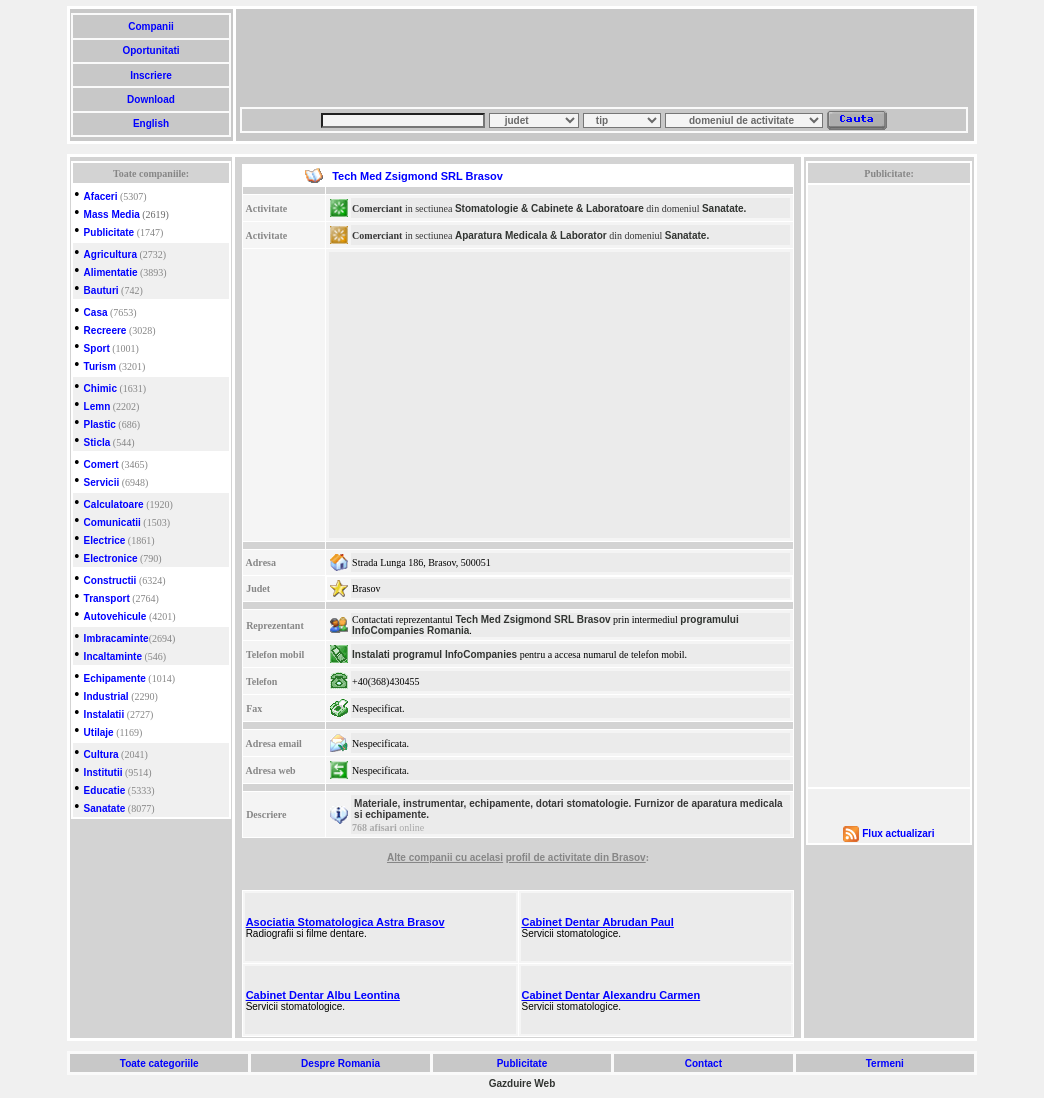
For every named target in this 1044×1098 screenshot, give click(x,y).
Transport (107, 598)
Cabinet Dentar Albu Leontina (323, 995)
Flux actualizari (898, 833)
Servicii (102, 482)
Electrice (105, 540)
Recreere (105, 330)
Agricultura (110, 254)
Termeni (885, 1063)
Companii (150, 26)
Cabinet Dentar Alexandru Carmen (611, 995)
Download (150, 99)
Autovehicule (115, 616)
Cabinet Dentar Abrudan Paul (598, 922)
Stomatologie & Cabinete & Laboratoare (549, 208)
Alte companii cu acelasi (445, 857)
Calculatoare (114, 504)
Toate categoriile (159, 1063)
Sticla (97, 442)
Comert (101, 464)
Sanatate (105, 808)
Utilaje (99, 732)
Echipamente (115, 678)
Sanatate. (724, 208)
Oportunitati (151, 50)
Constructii (110, 580)
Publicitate (109, 232)
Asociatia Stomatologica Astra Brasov (345, 922)
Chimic (100, 388)
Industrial (106, 696)
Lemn (97, 406)
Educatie (105, 790)
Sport (97, 348)
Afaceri (101, 196)
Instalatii (104, 714)
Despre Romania (340, 1063)
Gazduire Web (522, 1083)
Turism (100, 366)
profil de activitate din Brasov (576, 857)
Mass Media (112, 214)
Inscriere (150, 75)
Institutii (103, 772)
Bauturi (101, 290)
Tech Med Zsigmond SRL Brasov (532, 619)
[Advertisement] (604, 58)
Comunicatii (112, 522)
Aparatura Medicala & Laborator (531, 235)
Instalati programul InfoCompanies (434, 654)
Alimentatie (111, 272)
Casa (96, 312)
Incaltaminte (113, 656)
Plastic (100, 424)
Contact (703, 1063)
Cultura (101, 754)
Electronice (111, 558)
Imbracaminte (116, 638)
